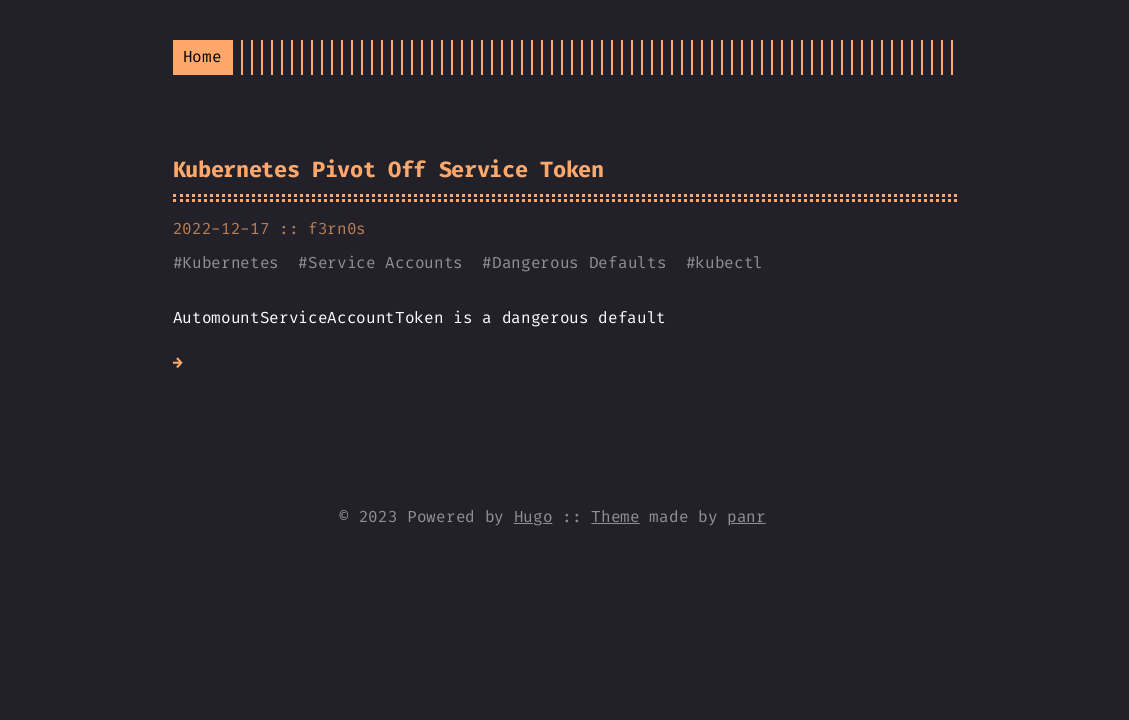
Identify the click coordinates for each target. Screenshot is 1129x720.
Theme (615, 516)
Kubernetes (230, 262)
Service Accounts (385, 262)
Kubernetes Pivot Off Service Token (388, 169)
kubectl (729, 262)
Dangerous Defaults (579, 262)
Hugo (533, 516)
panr (746, 516)
